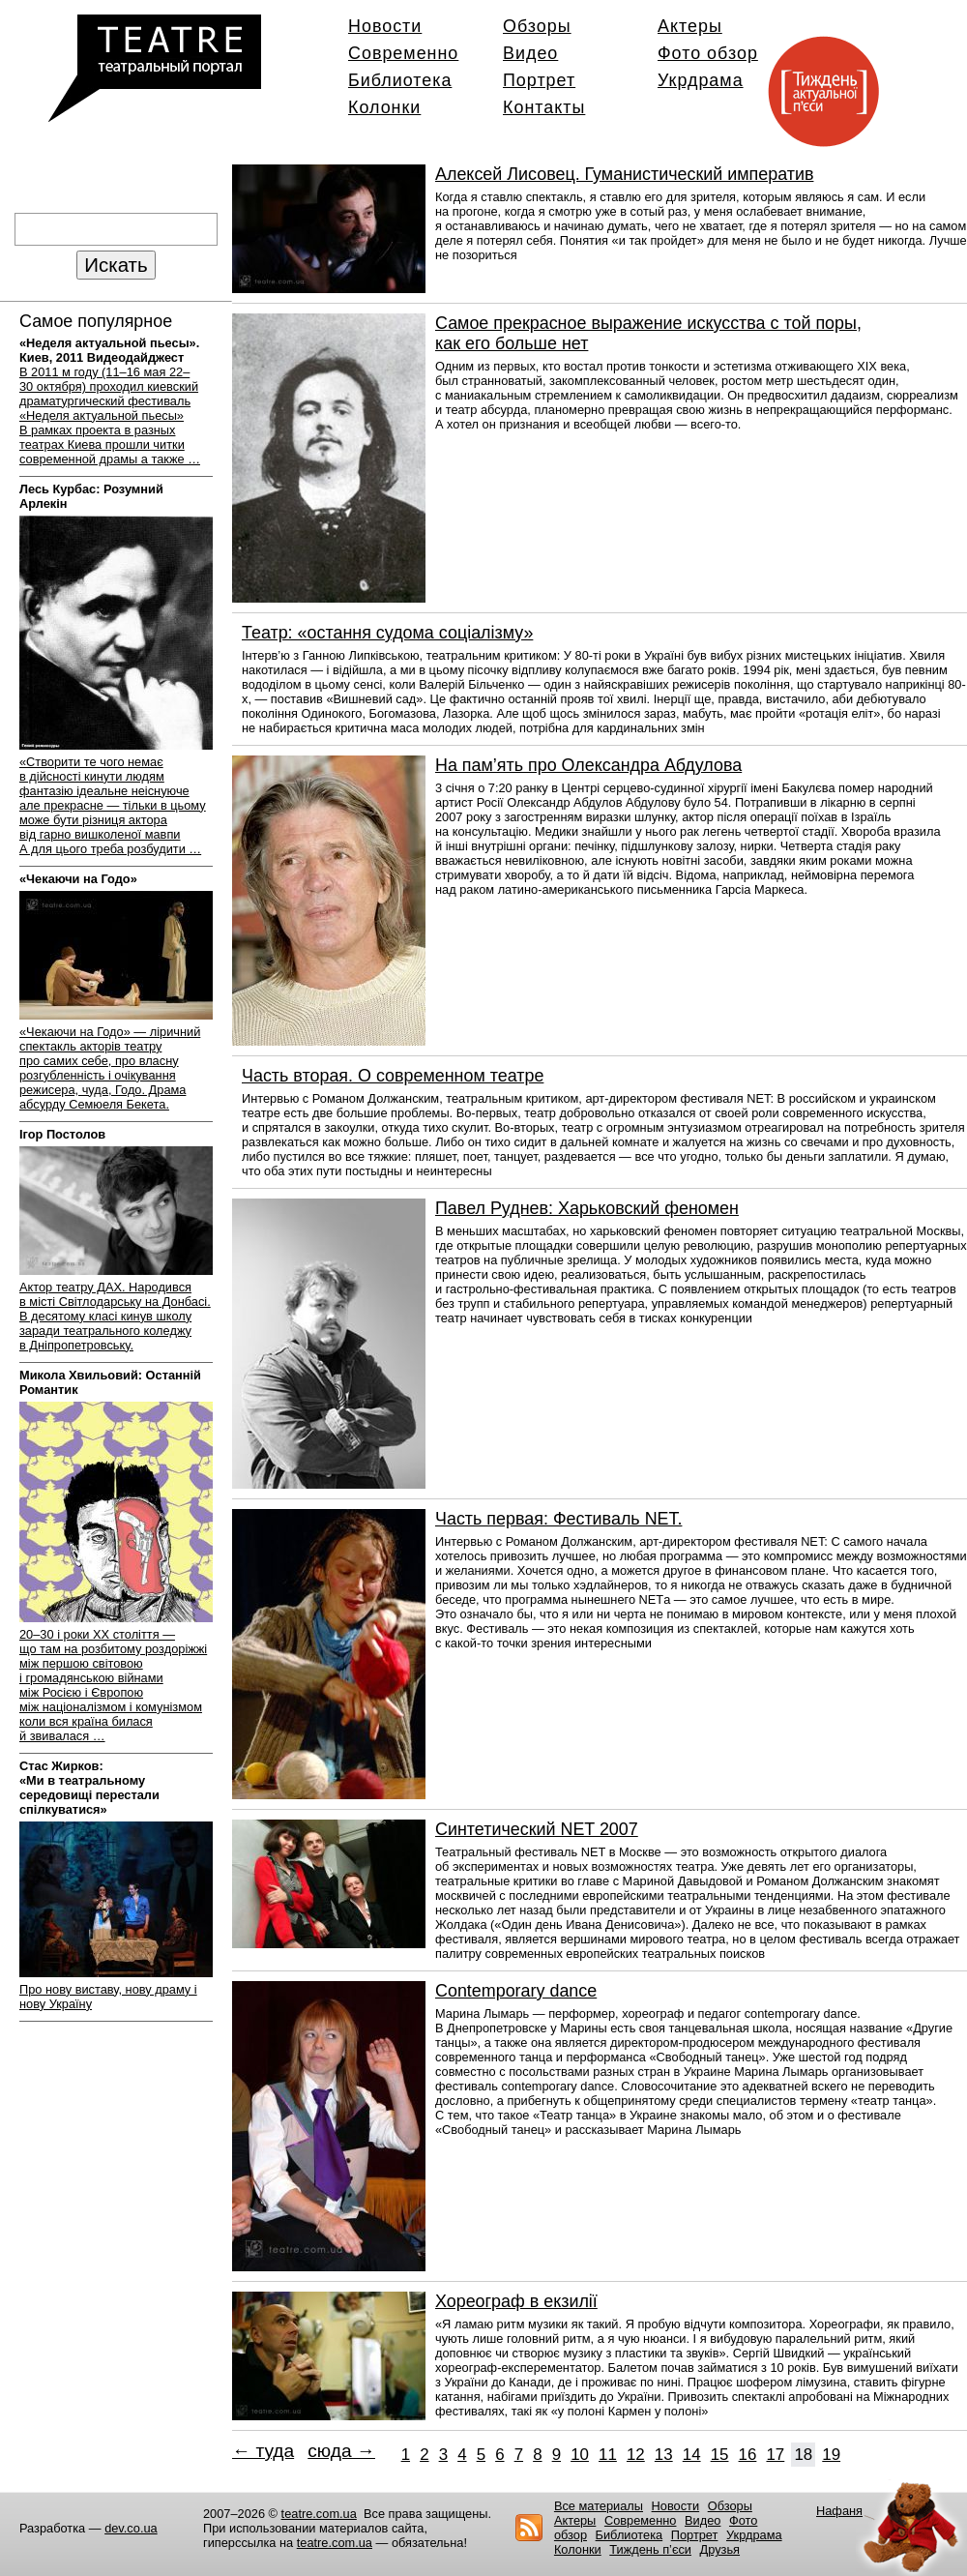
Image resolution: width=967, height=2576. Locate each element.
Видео (530, 53)
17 (775, 2454)
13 (664, 2454)
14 (692, 2454)
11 (608, 2454)
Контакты (544, 107)
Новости (385, 26)
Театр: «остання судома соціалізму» (387, 632)
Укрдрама (701, 80)
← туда (263, 2451)
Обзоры (537, 26)
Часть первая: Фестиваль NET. (558, 1518)
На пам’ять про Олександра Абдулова (588, 765)
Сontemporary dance (516, 1990)
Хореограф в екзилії (516, 2301)
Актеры (690, 26)
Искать (115, 264)
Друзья (720, 2549)
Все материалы (598, 2506)
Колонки (384, 107)
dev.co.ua (131, 2528)
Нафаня (839, 2510)
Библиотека (400, 80)
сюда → (341, 2451)
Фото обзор (708, 53)
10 (580, 2454)
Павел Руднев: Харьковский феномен (587, 1208)
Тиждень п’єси (650, 2549)
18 (803, 2454)
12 (636, 2454)
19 (831, 2454)
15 (720, 2454)
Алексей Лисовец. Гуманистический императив (624, 174)
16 (748, 2454)
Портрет (539, 80)
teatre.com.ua (319, 2513)
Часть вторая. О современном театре (392, 1075)
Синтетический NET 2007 (536, 1829)
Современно (403, 53)
